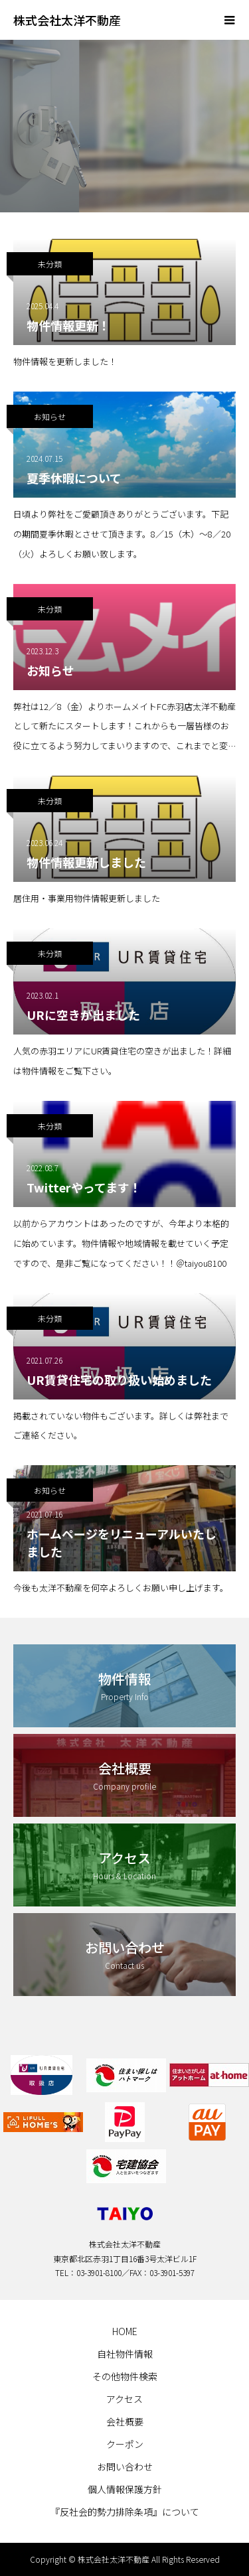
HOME (124, 2331)
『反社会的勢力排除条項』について (124, 2511)
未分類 (50, 263)
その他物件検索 (124, 2376)
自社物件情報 (125, 2353)
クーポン (124, 2444)
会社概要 (124, 2421)
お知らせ (50, 416)
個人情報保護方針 (125, 2489)
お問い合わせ (125, 2466)
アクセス (124, 2398)
